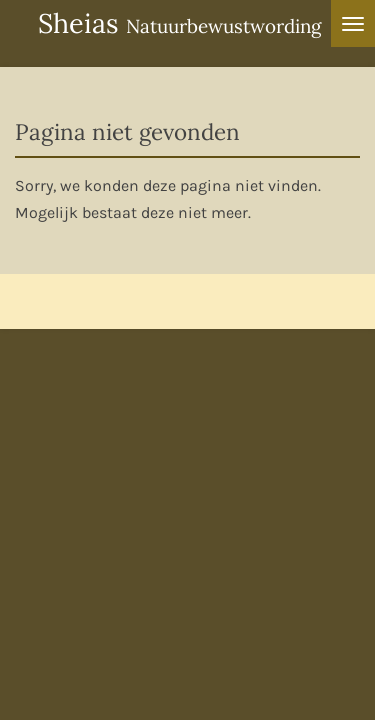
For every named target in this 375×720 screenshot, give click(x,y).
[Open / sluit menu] (353, 23)
